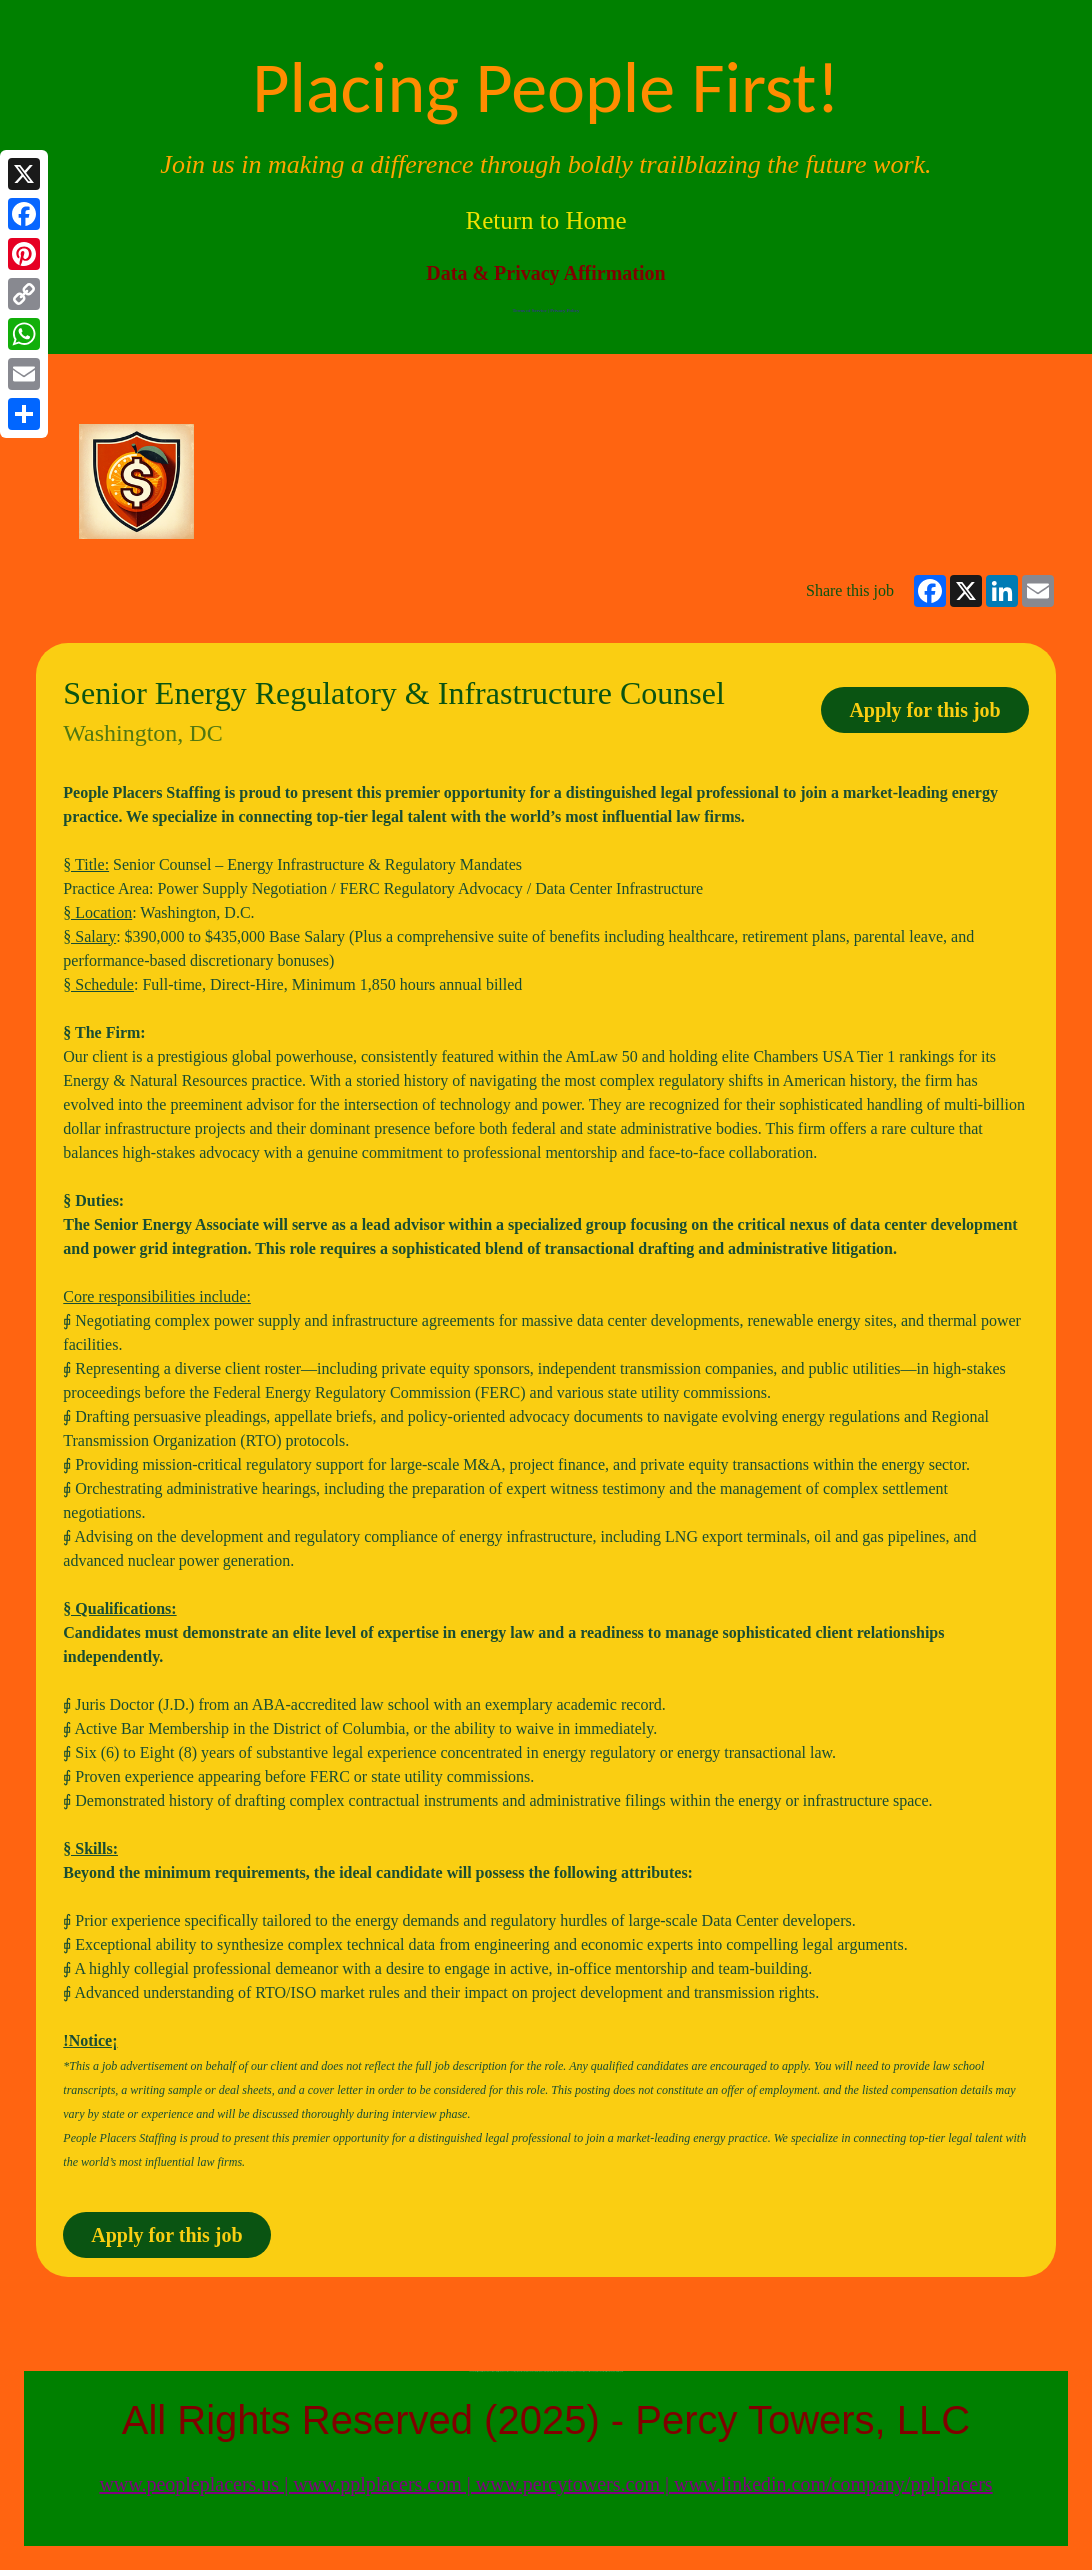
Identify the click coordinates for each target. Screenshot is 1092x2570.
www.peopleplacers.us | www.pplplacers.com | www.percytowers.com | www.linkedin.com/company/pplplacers (545, 2484)
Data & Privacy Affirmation (545, 273)
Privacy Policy (564, 310)
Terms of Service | (532, 310)
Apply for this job (924, 710)
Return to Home (545, 220)
